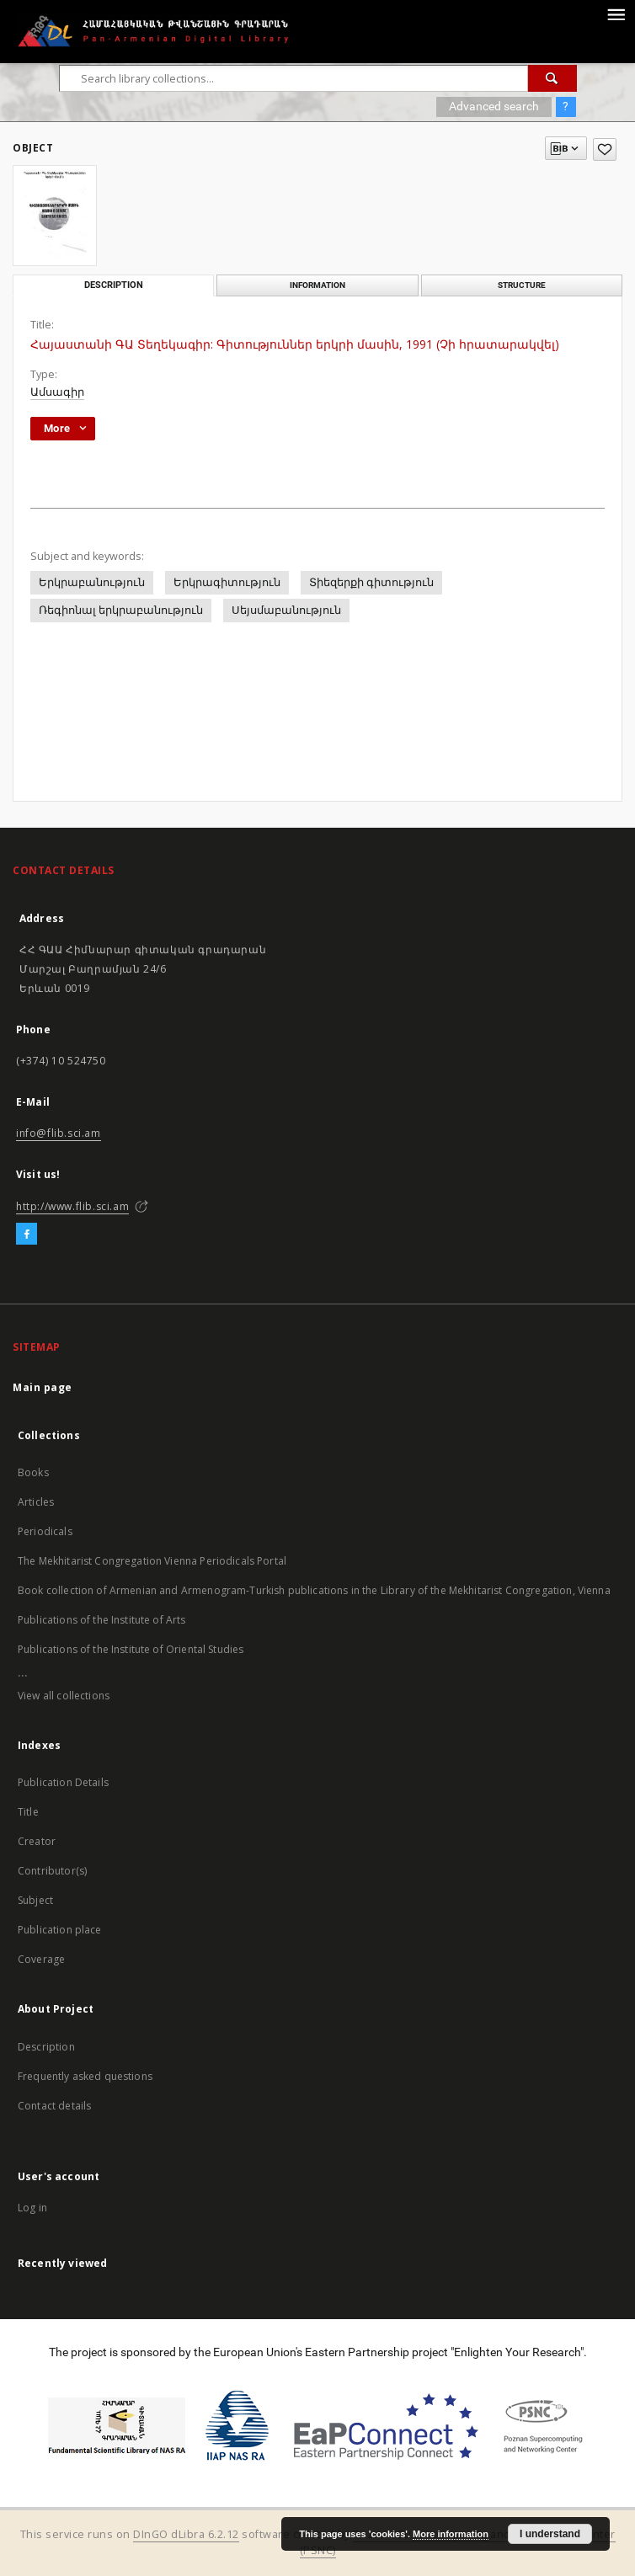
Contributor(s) (52, 1871)
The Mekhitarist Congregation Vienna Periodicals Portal (152, 1561)
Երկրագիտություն (226, 582)
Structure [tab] (522, 285)
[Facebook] (26, 1234)
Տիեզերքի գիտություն (371, 582)
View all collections (63, 1695)
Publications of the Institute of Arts (102, 1620)
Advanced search (494, 106)
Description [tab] (113, 285)
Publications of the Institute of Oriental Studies (130, 1649)
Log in (32, 2207)
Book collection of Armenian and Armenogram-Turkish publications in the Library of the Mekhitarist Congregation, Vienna (314, 1590)
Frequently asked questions (85, 2076)
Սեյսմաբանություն (286, 610)
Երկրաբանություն (92, 582)
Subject (35, 1900)
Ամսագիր (57, 392)
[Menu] (615, 13)
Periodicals (45, 1531)
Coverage (41, 1959)
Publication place (60, 1930)
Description (46, 2047)
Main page (42, 1387)
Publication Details (63, 1782)
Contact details (54, 2106)
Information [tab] (317, 285)
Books (33, 1472)
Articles (36, 1502)
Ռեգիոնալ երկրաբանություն (121, 610)
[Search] (552, 78)
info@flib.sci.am (58, 1133)
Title (28, 1812)
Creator (37, 1841)
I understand (550, 2534)
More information (450, 2534)
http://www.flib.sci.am (72, 1206)
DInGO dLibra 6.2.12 (186, 2534)
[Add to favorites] (604, 149)
